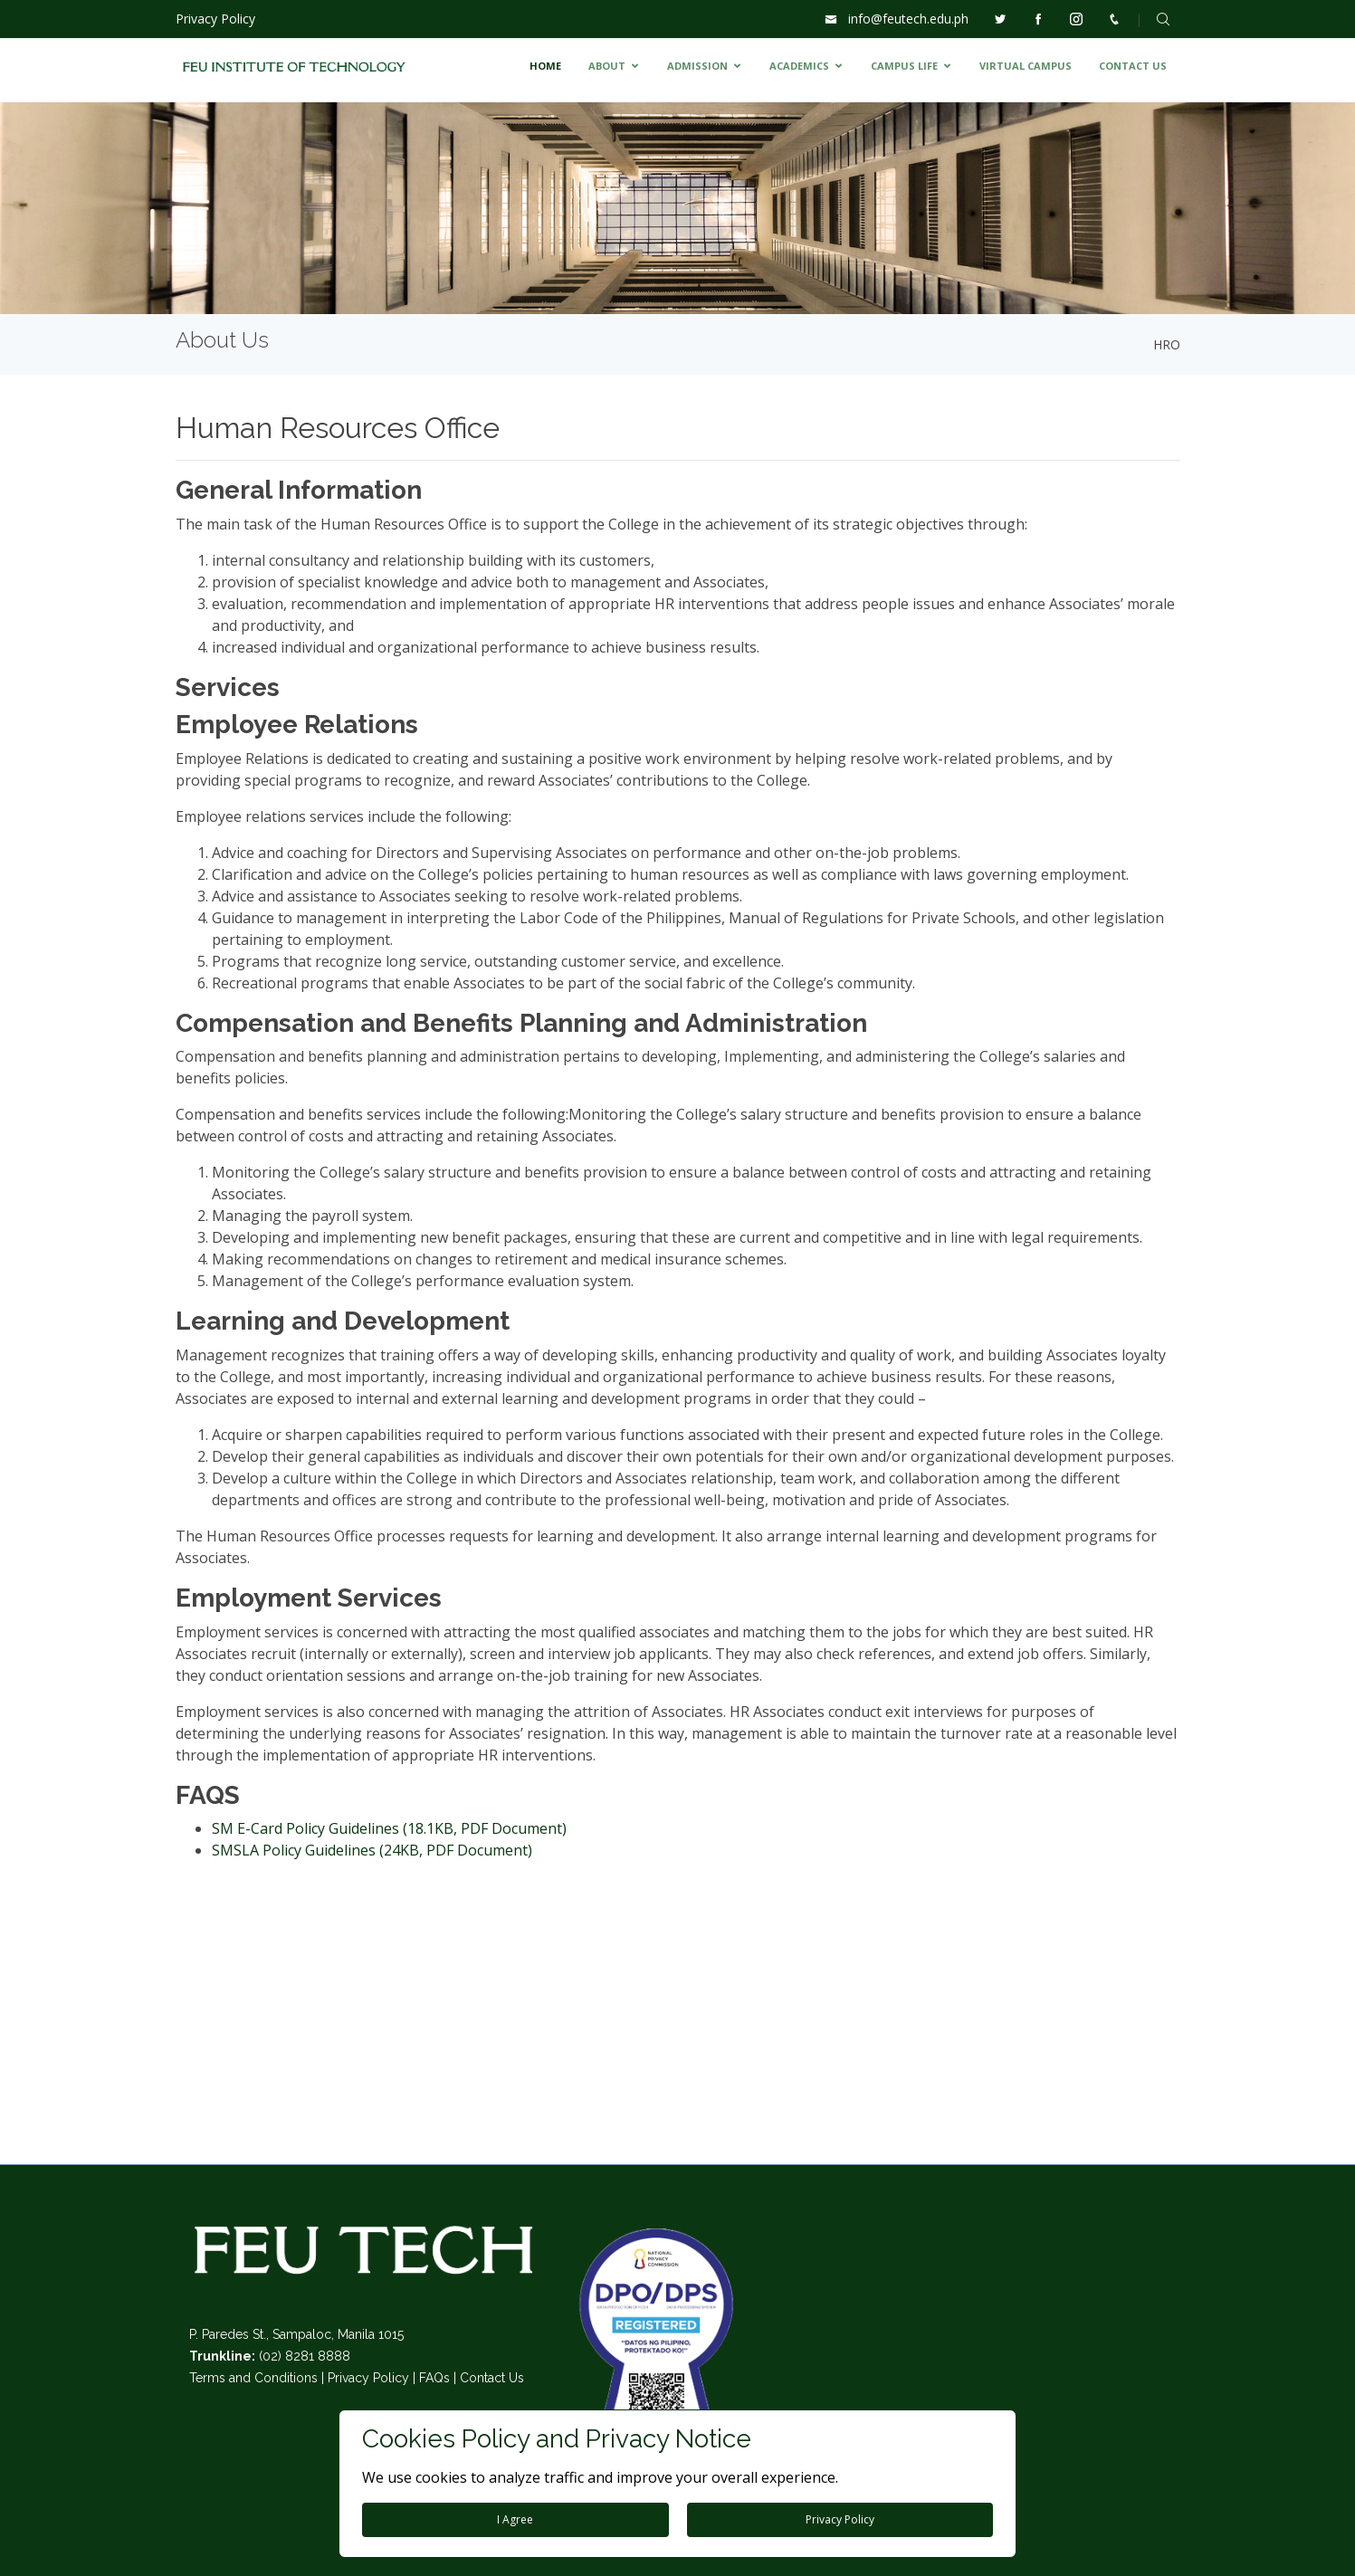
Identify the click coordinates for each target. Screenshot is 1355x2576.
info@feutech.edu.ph (908, 18)
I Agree (515, 2519)
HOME (545, 65)
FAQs (434, 2378)
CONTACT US (1133, 65)
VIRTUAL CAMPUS (1025, 65)
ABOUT (606, 65)
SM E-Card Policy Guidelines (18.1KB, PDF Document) (389, 1828)
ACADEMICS (799, 65)
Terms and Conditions (253, 2378)
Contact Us (492, 2378)
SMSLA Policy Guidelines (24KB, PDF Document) (372, 1850)
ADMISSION (697, 65)
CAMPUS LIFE (904, 65)
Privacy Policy (215, 18)
